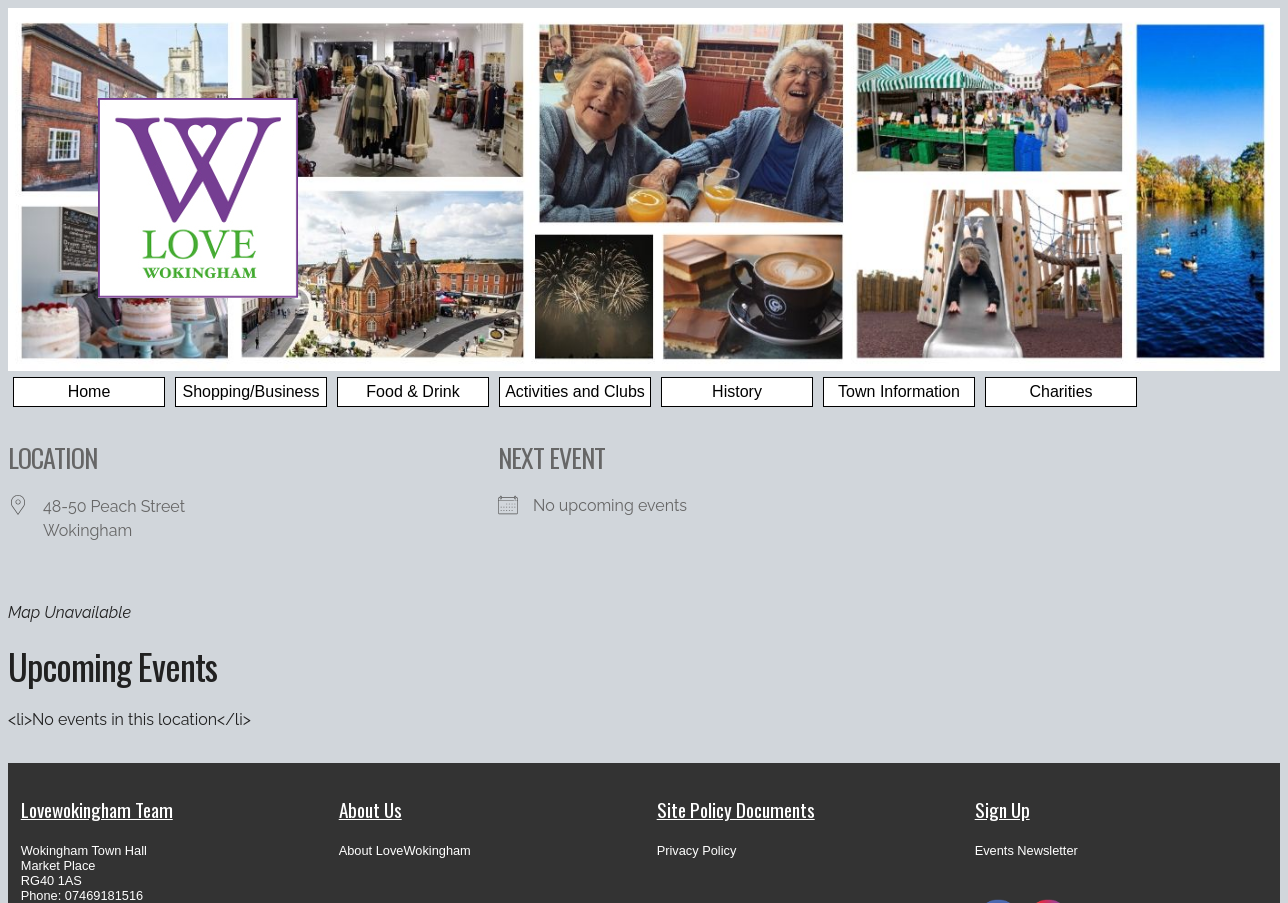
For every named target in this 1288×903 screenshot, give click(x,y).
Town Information (899, 391)
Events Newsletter (1026, 850)
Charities (1060, 391)
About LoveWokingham (405, 850)
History (737, 391)
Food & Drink (412, 391)
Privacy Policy (697, 850)
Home (89, 391)
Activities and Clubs (575, 391)
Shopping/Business (251, 391)
